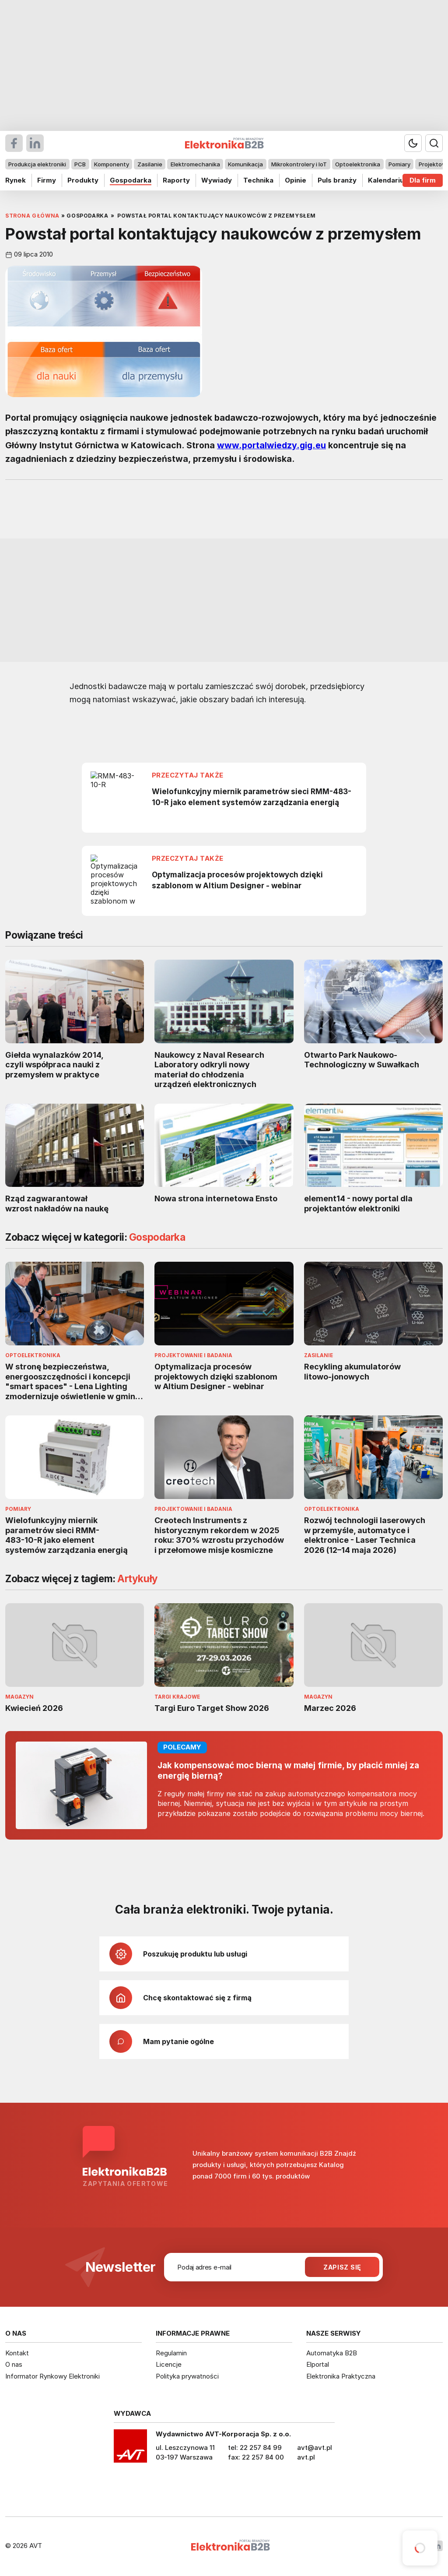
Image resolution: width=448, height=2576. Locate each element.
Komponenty (111, 164)
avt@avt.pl (314, 2447)
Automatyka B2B (331, 2353)
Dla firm (423, 180)
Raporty (176, 180)
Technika (258, 180)
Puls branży (337, 180)
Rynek (15, 180)
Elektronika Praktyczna (340, 2376)
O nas (13, 2364)
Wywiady (216, 180)
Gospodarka (130, 180)
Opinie (295, 180)
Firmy (46, 180)
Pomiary (399, 164)
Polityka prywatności (187, 2376)
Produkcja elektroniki (37, 164)
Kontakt (17, 2353)
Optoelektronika (357, 164)
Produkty (82, 180)
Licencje (169, 2364)
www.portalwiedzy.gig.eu (271, 445)
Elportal (317, 2364)
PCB (80, 164)
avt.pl (306, 2457)
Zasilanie (149, 164)
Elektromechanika (195, 164)
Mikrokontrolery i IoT (299, 164)
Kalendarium (389, 180)
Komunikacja (245, 164)
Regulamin (171, 2353)
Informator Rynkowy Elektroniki (52, 2376)
